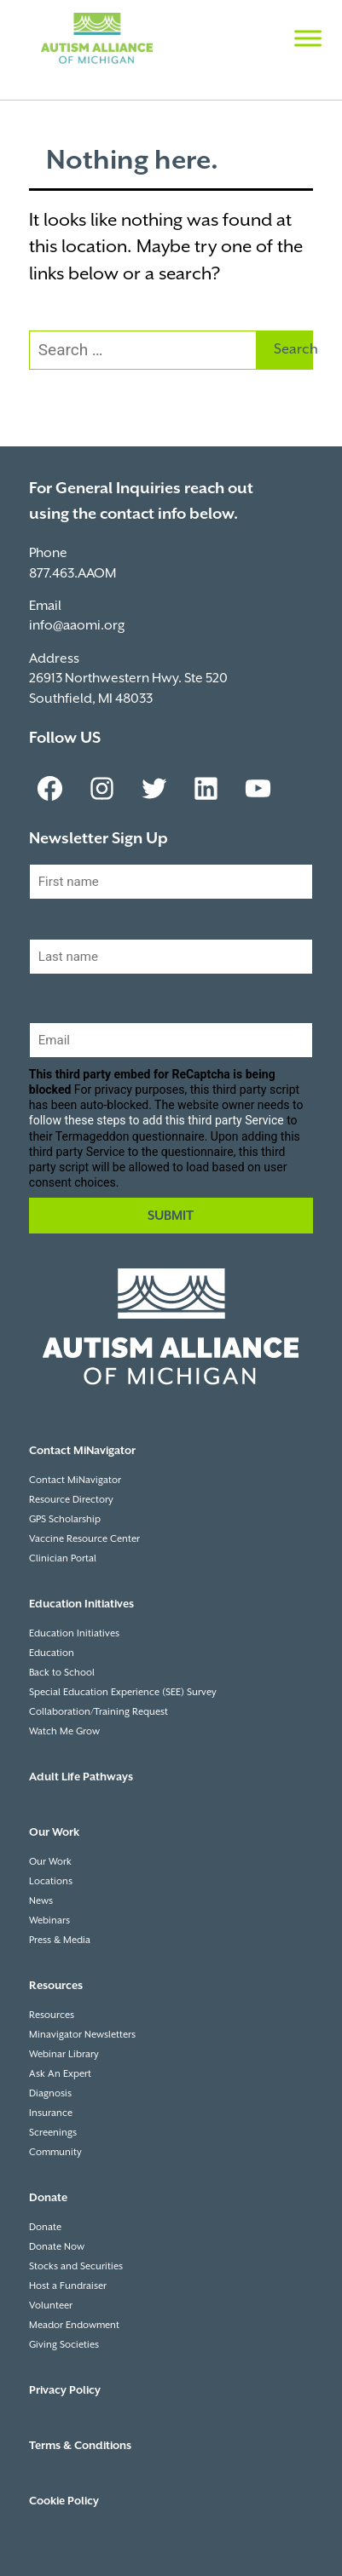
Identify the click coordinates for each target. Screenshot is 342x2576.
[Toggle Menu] (308, 38)
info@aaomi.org (77, 626)
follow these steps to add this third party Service (156, 1120)
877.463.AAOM (72, 574)
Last (42, 988)
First (42, 914)
